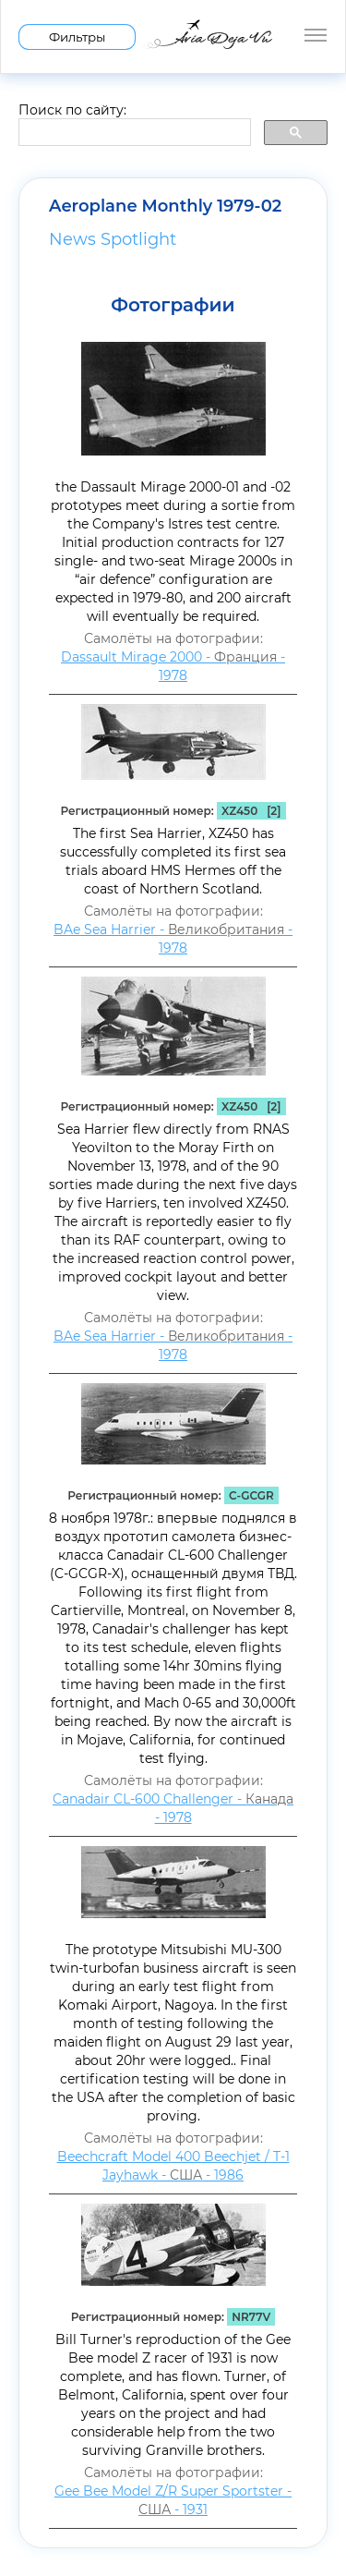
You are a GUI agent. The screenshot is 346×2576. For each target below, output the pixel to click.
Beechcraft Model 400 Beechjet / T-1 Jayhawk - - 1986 (173, 2165)
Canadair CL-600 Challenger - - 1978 (173, 1808)
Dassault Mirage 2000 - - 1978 (173, 666)
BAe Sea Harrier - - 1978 (173, 938)
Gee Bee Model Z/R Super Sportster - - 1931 (173, 2500)
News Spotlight (112, 239)
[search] (133, 133)
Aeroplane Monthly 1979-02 (165, 206)
